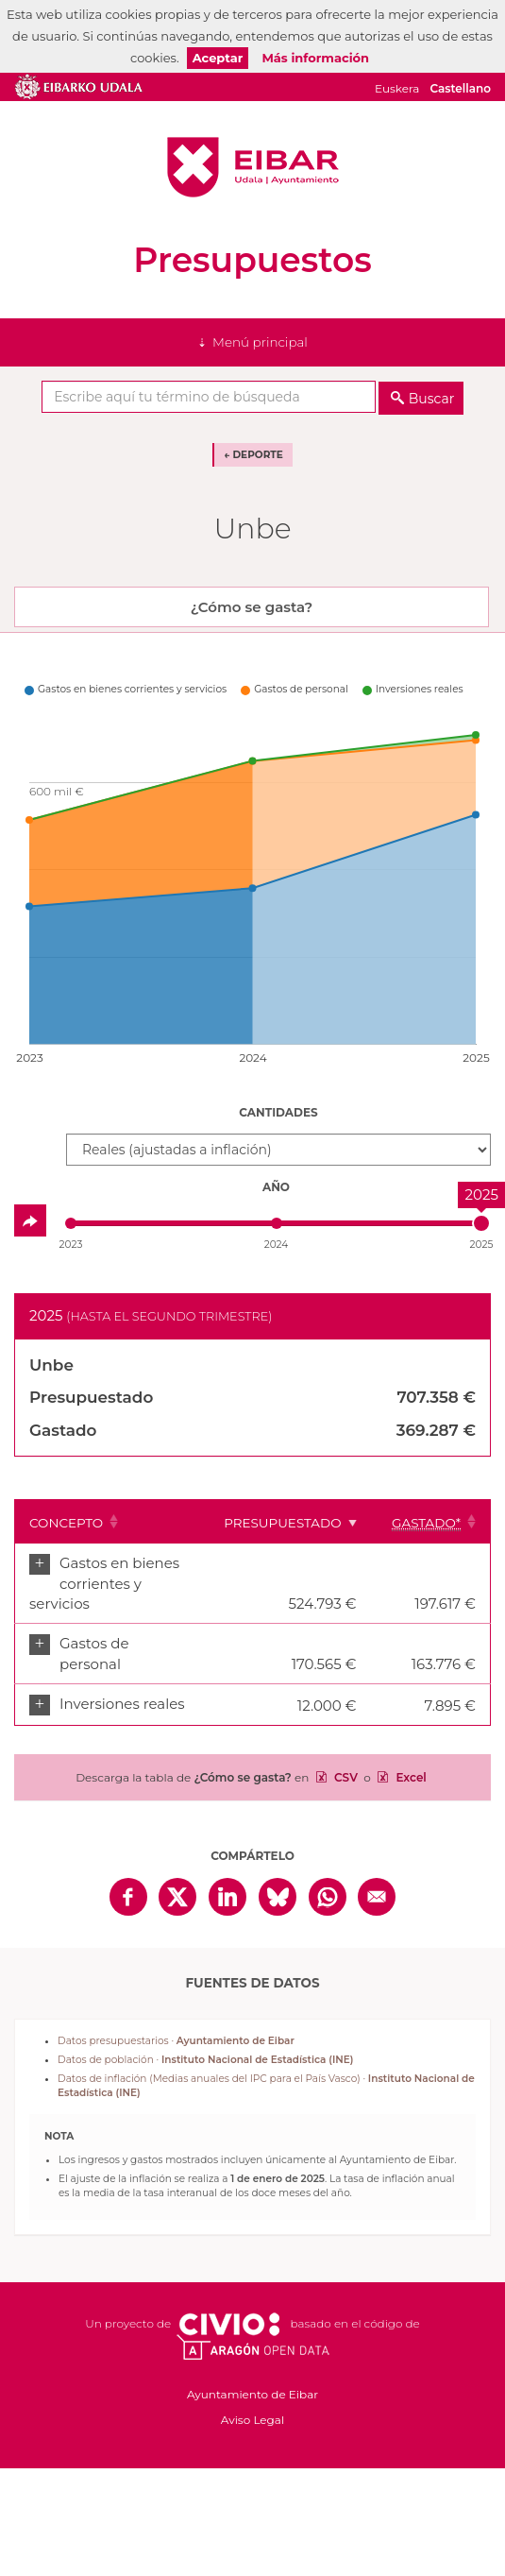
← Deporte (253, 455)
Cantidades (278, 1112)
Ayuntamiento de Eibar (253, 167)
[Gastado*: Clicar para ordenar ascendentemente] (431, 1521)
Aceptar (218, 57)
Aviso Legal (252, 2420)
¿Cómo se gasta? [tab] (251, 607)
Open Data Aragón (252, 2347)
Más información (315, 57)
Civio (228, 2325)
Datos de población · (206, 2060)
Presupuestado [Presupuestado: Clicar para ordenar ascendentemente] (282, 1522)
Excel (410, 1777)
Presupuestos (252, 260)
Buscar (432, 398)
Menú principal (260, 342)
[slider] (481, 1223)
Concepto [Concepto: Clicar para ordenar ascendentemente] (66, 1522)
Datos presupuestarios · (176, 2041)
